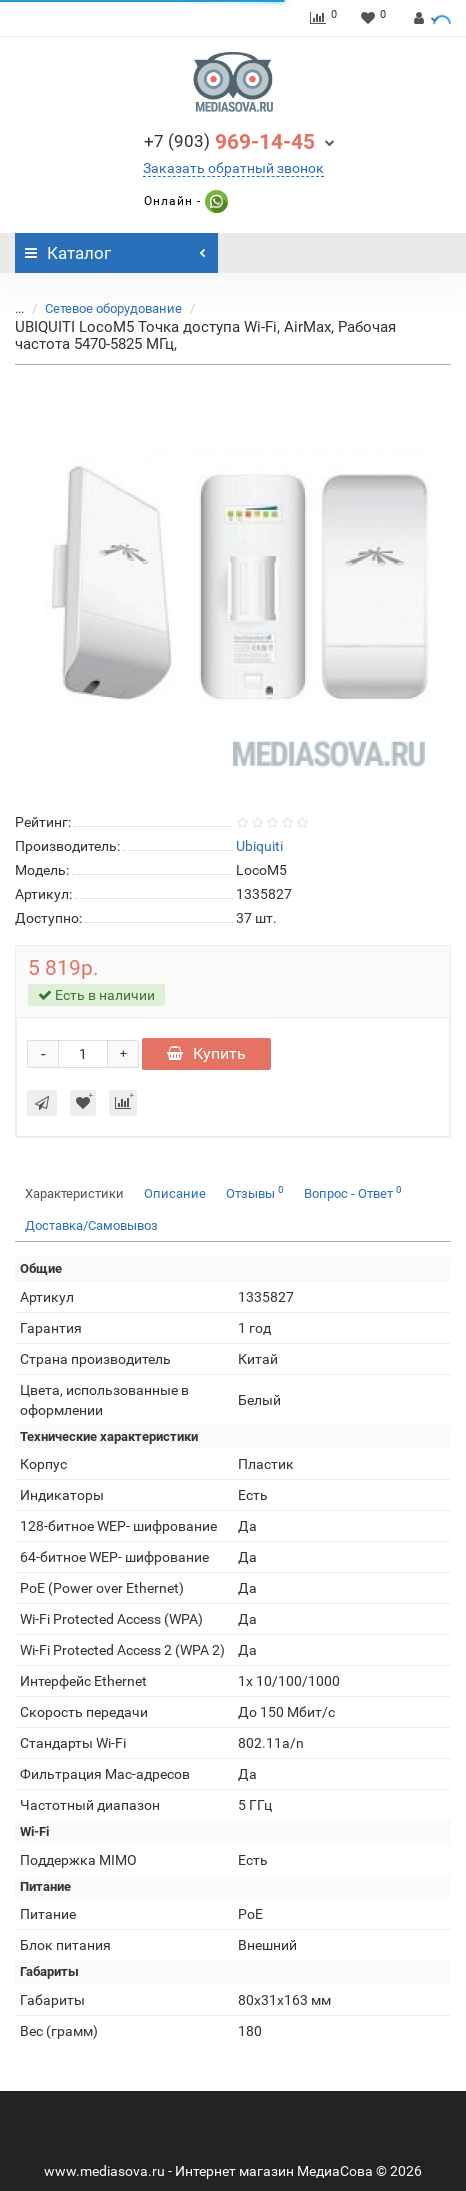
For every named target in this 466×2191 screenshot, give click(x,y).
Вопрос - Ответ (353, 1192)
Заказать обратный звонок (233, 168)
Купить (206, 1053)
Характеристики (74, 1193)
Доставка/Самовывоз (91, 1225)
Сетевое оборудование (113, 308)
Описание (175, 1193)
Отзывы (255, 1192)
